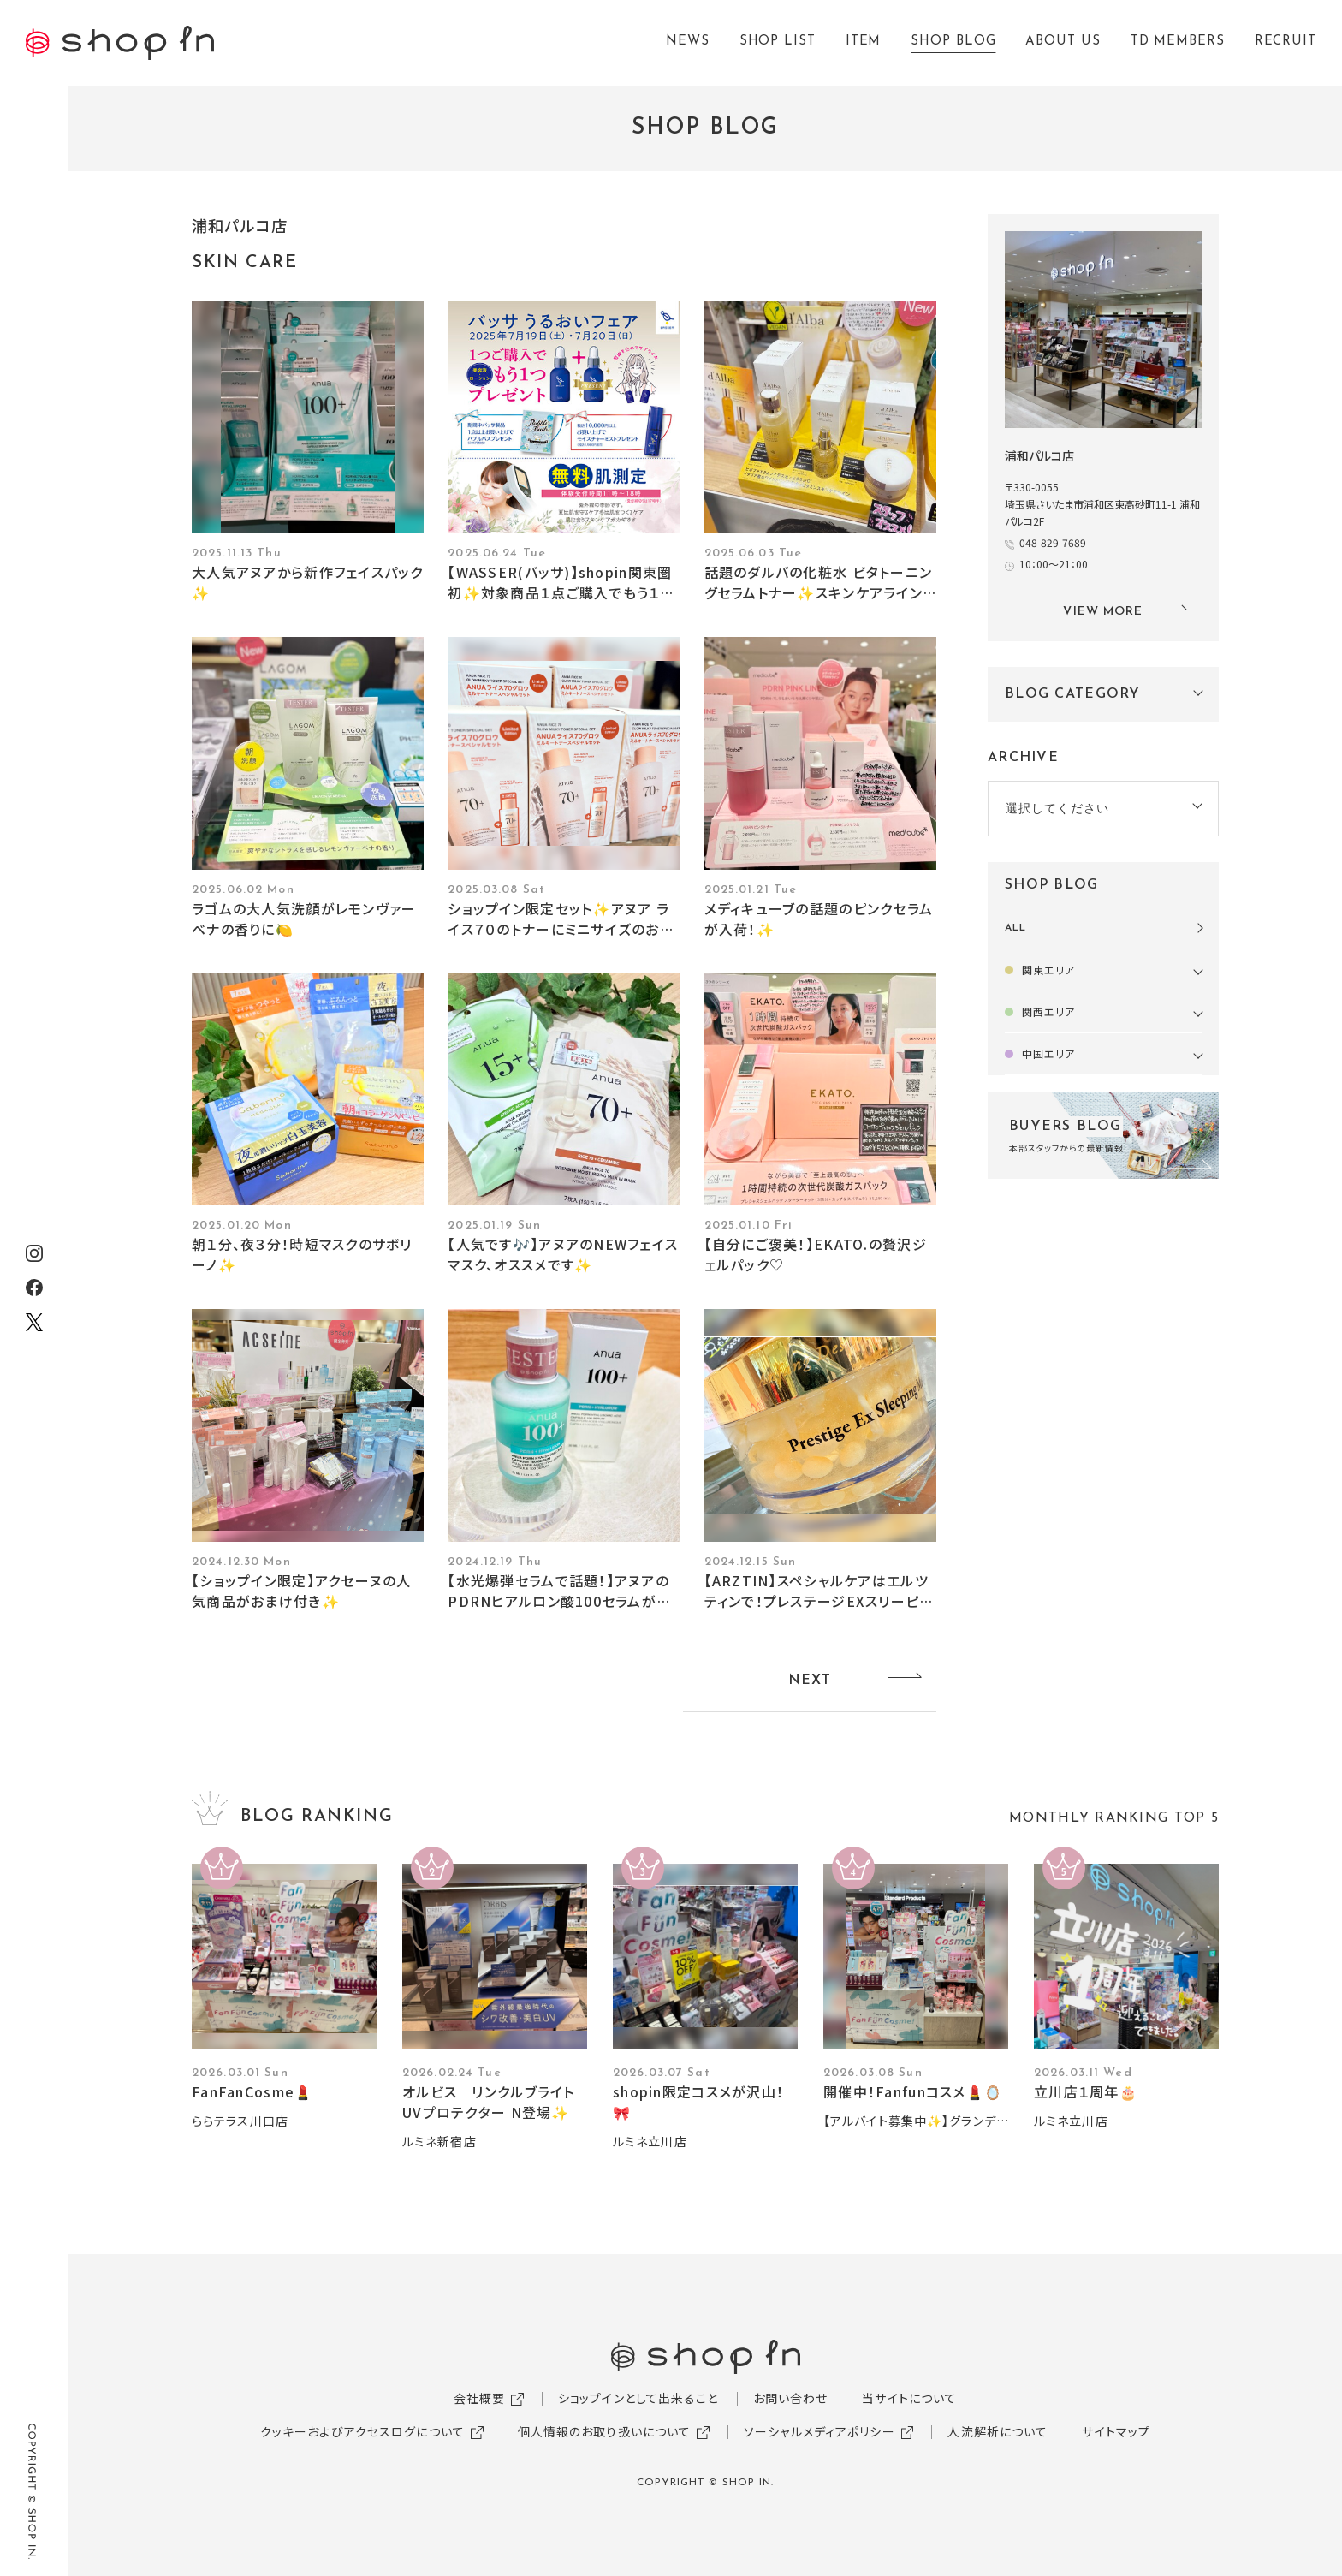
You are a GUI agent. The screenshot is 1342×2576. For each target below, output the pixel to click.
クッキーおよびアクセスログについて (362, 2431)
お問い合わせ (790, 2397)
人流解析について (997, 2431)
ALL (1015, 928)
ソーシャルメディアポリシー (819, 2431)
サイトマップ (1116, 2431)
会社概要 (479, 2397)
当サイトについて (909, 2397)
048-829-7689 (1052, 542)
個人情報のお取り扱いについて (605, 2431)
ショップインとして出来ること (638, 2397)
